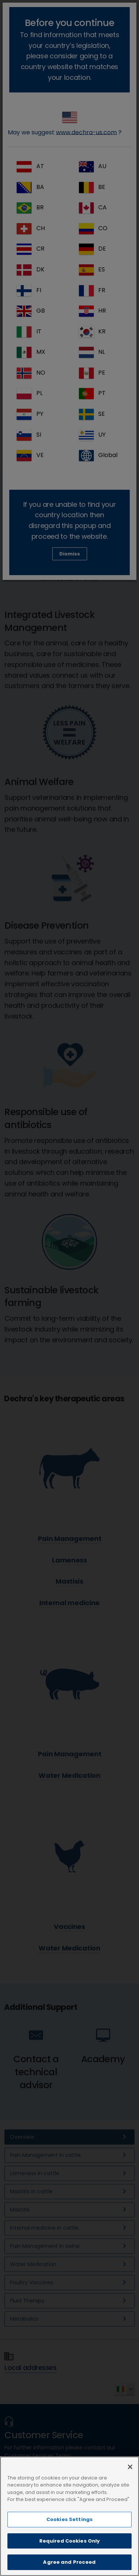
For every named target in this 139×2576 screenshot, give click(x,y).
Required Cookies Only (69, 2547)
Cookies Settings (69, 2525)
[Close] (130, 2473)
